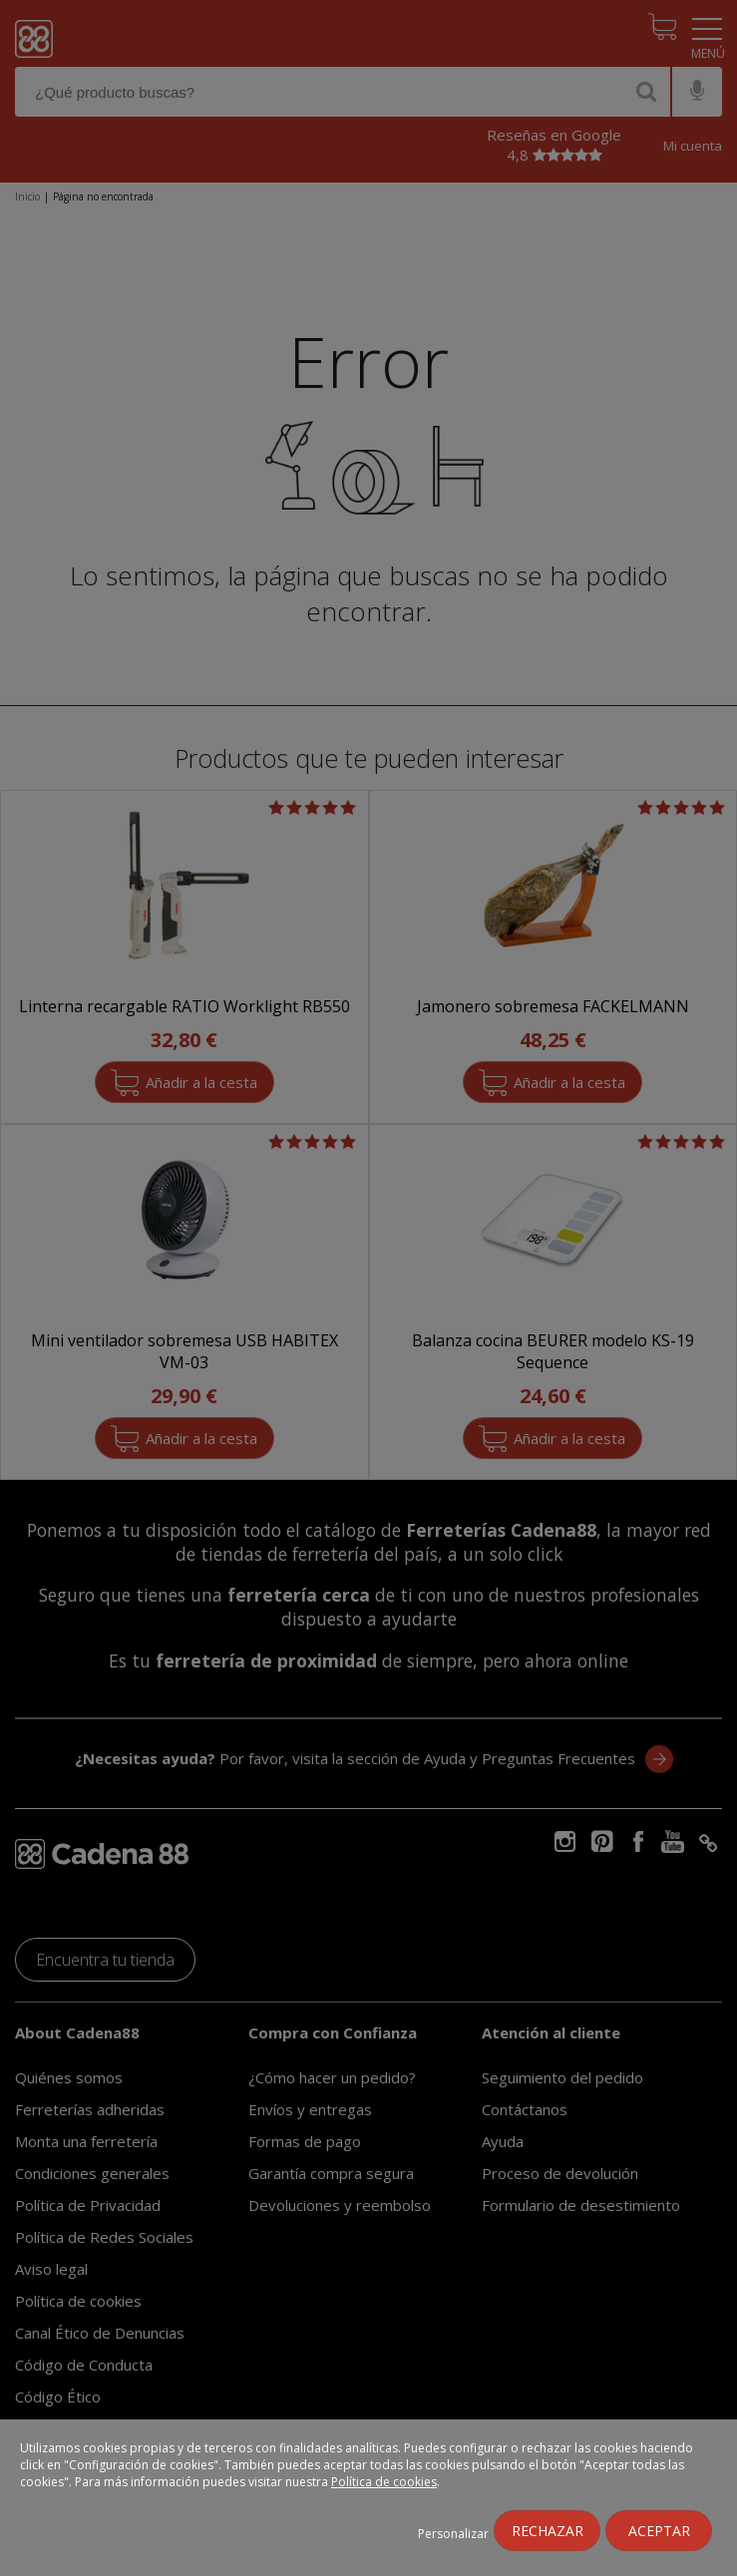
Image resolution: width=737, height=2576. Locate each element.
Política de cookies (384, 2481)
